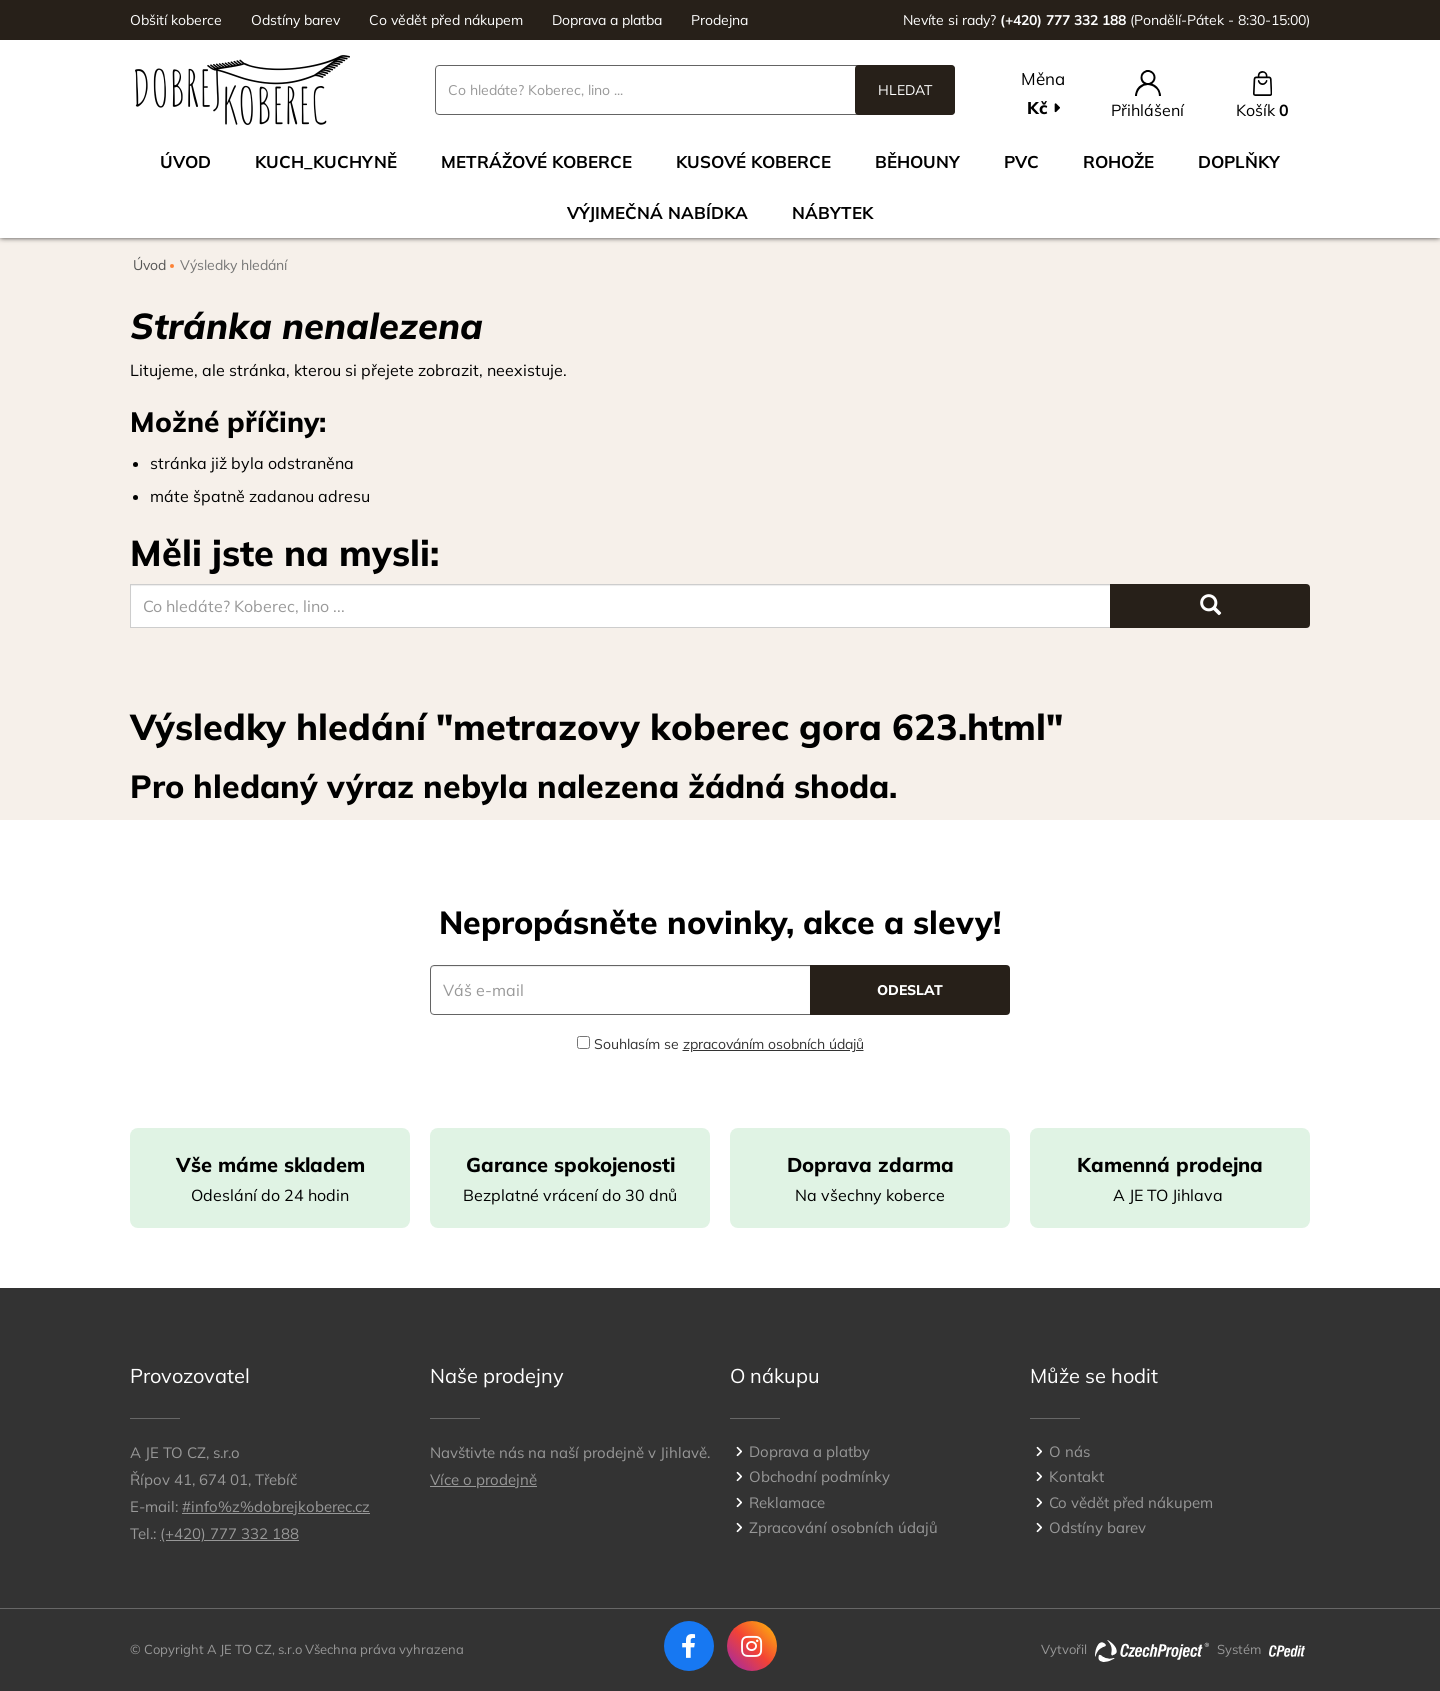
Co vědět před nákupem (446, 20)
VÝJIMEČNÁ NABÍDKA (657, 212)
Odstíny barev (295, 20)
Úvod (185, 161)
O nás (1069, 1451)
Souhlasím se (720, 1044)
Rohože (1118, 161)
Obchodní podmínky (819, 1476)
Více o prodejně (483, 1479)
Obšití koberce (176, 20)
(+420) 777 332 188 (229, 1533)
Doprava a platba (607, 20)
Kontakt (1076, 1476)
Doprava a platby (809, 1451)
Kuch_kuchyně (326, 161)
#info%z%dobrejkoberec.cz (276, 1506)
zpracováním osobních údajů (773, 1044)
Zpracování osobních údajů (843, 1527)
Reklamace (787, 1502)
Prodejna (719, 20)
